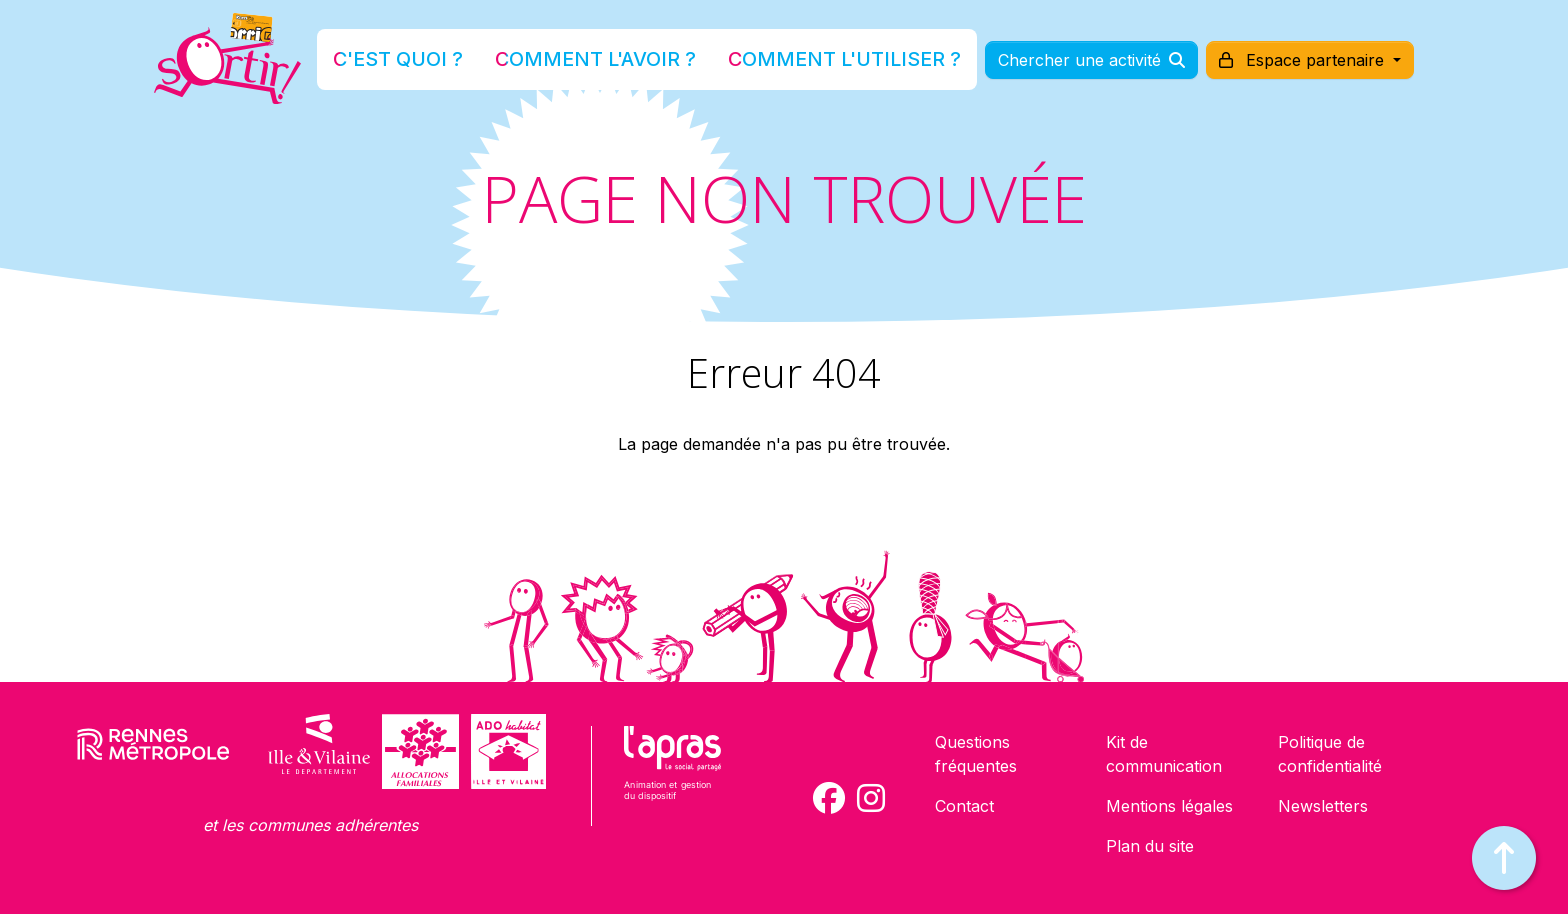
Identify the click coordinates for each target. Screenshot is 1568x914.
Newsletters (1323, 806)
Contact (964, 806)
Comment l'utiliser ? (806, 63)
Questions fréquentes (976, 754)
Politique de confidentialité (1330, 754)
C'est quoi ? (465, 63)
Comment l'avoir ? (617, 63)
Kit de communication (1164, 754)
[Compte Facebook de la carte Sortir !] (829, 798)
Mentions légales (1169, 806)
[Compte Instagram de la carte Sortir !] (871, 798)
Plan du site (1150, 846)
